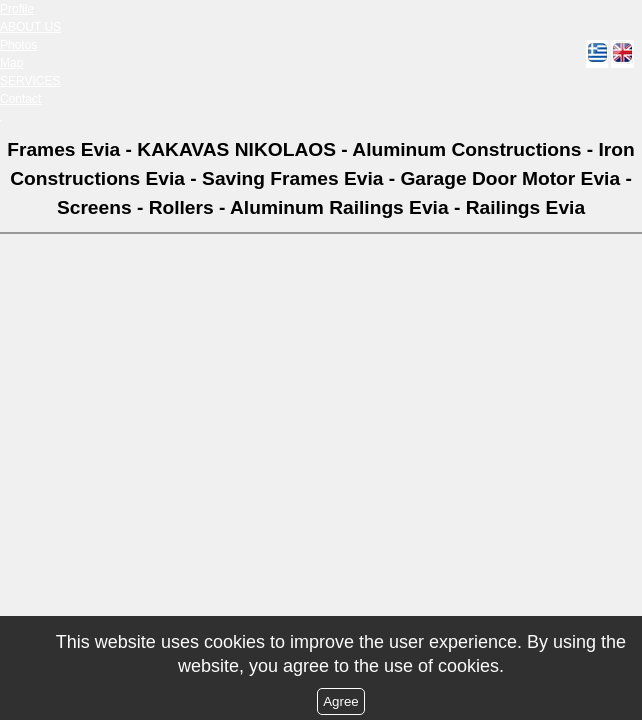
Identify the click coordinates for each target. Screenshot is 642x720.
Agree (341, 701)
